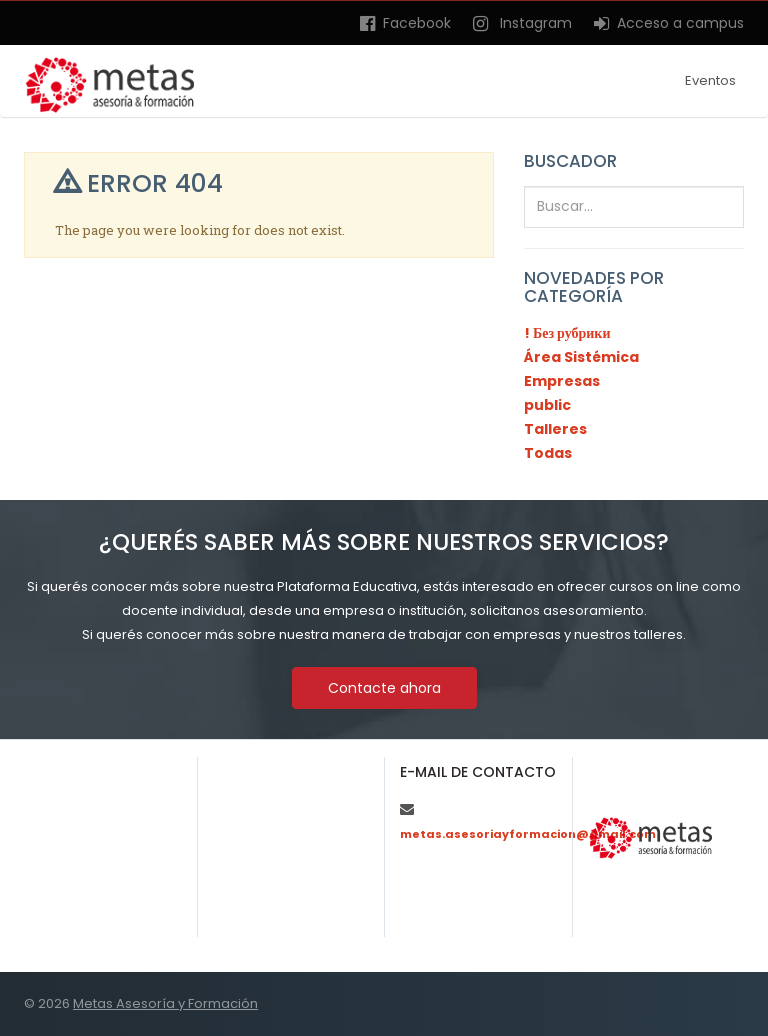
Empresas (562, 381)
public (547, 405)
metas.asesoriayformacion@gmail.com (528, 834)
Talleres (555, 429)
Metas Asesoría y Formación (165, 1003)
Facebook (405, 23)
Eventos (710, 80)
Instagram (522, 23)
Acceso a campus (669, 23)
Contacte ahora (384, 688)
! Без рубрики (567, 333)
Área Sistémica (581, 357)
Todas (548, 453)
